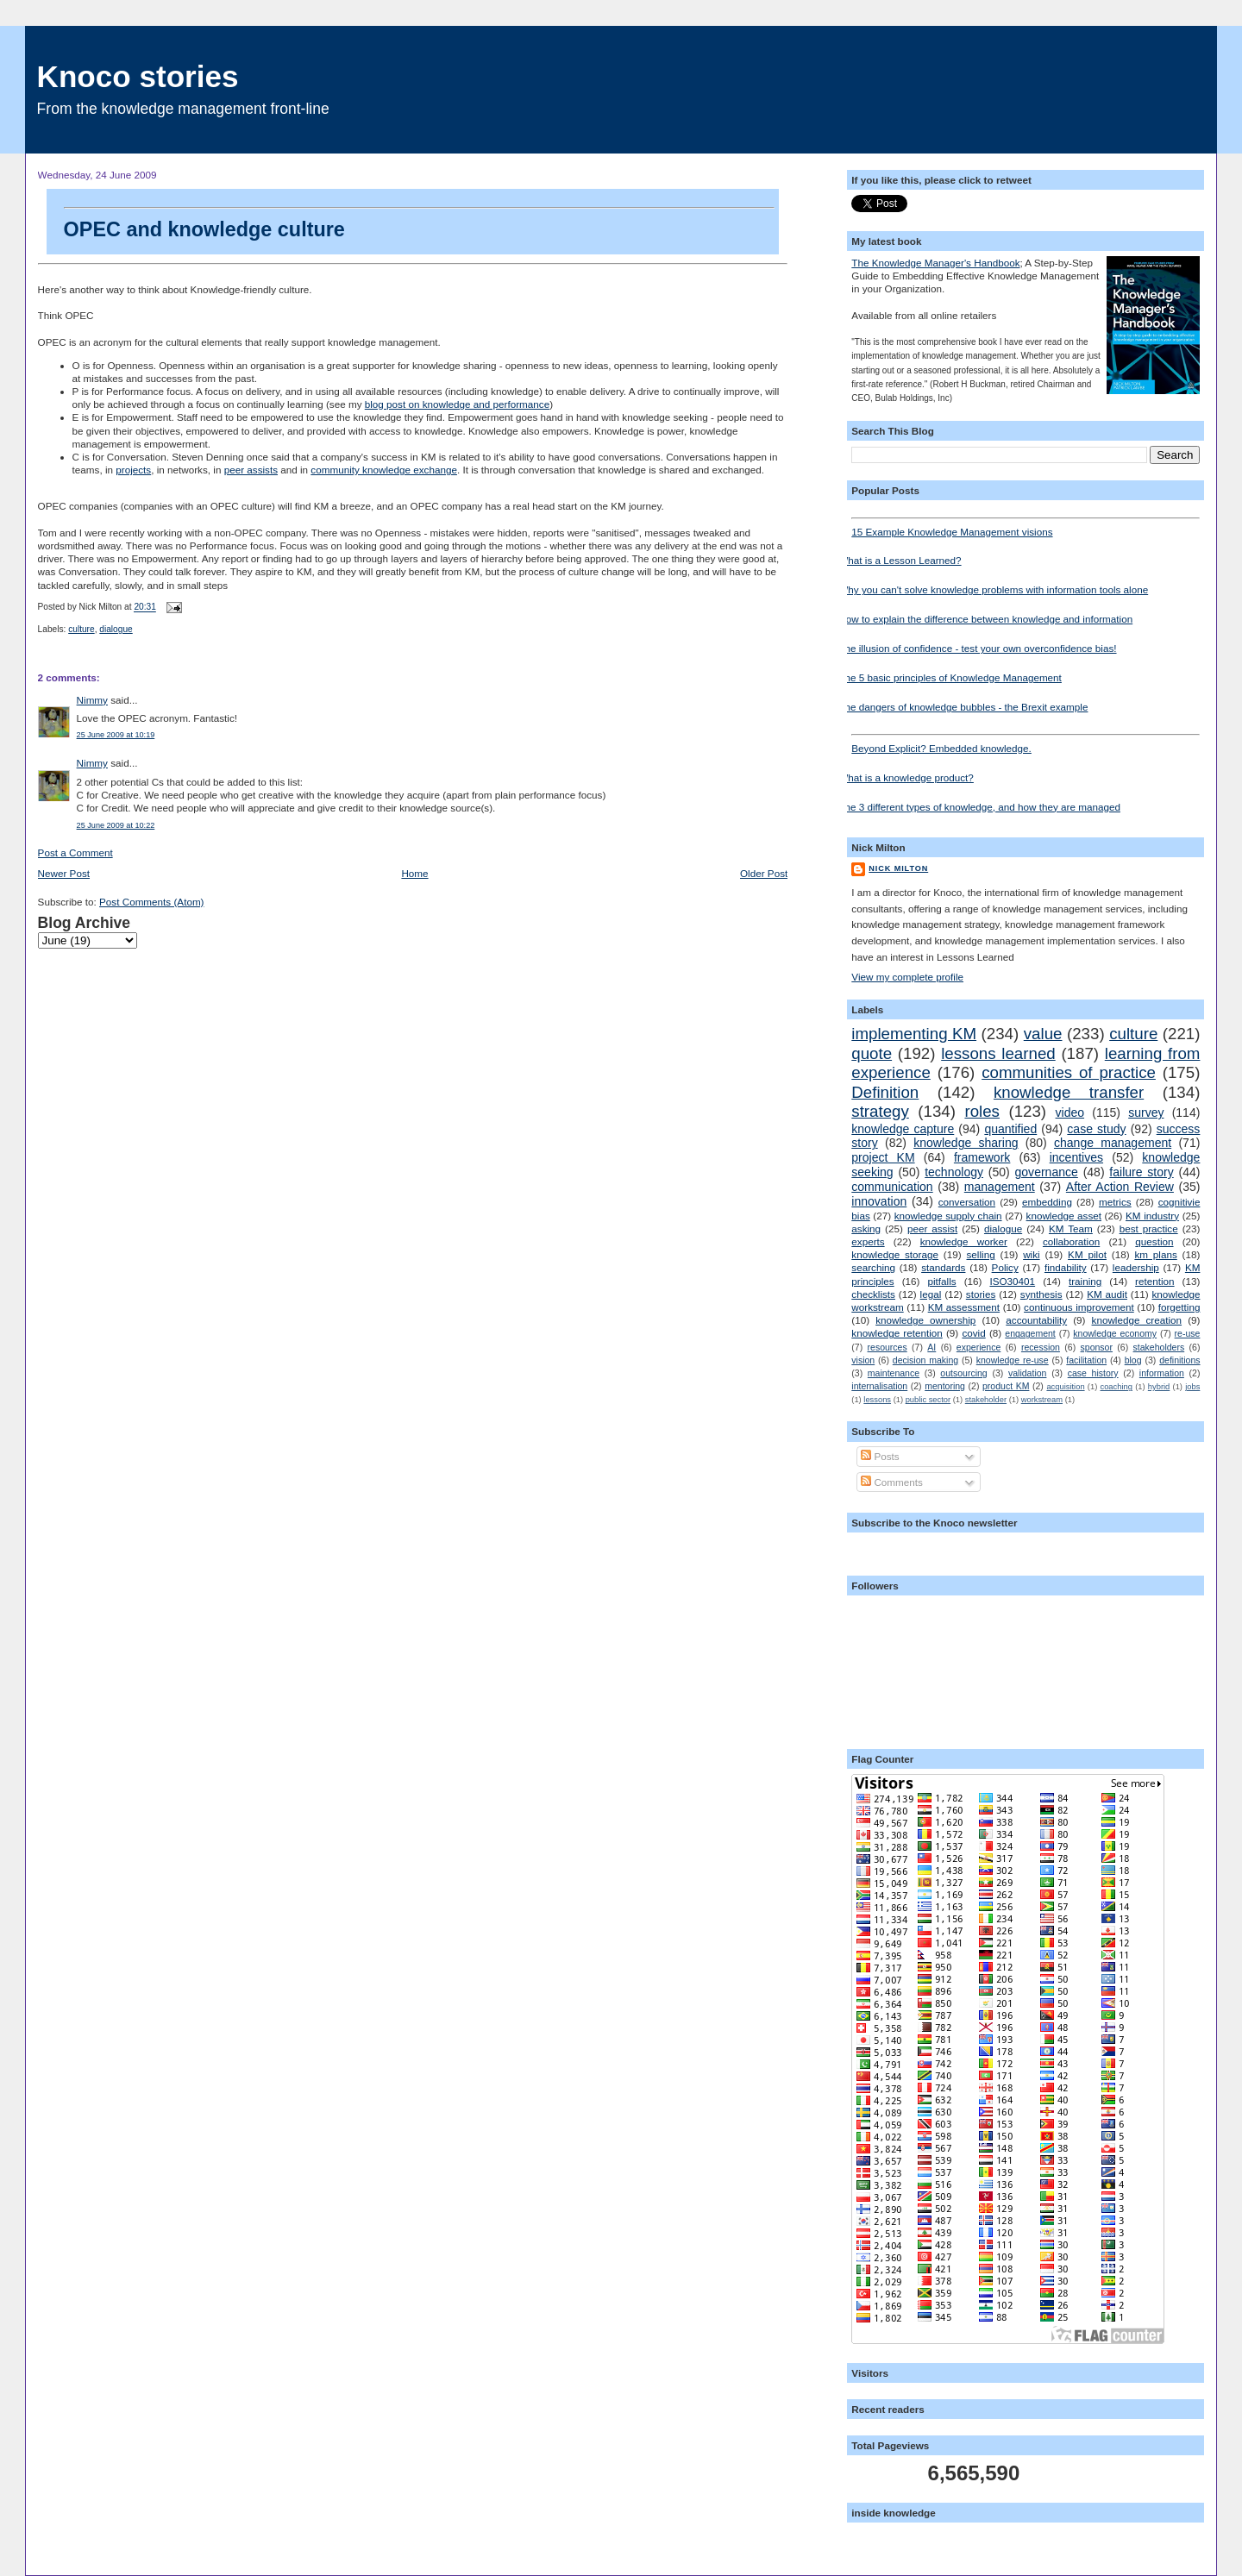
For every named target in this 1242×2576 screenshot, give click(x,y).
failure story (1141, 1172)
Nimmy (92, 699)
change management (1112, 1143)
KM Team (1071, 1228)
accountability (1036, 1320)
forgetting (1179, 1307)
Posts (880, 1456)
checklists (873, 1294)
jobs (1192, 1386)
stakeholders (1159, 1347)
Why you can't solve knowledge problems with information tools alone (993, 589)
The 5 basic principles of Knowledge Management (950, 677)
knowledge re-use (1012, 1360)
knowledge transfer (1069, 1092)
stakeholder (986, 1399)
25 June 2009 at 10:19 (116, 734)
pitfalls (942, 1281)
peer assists (251, 469)
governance (1046, 1172)
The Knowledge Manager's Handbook (935, 262)
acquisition (1065, 1386)
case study (1096, 1129)
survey (1146, 1112)
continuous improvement (1079, 1307)
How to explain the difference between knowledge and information (985, 618)
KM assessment (964, 1307)
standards (943, 1267)
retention (1154, 1281)
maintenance (893, 1373)
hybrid (1159, 1386)
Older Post (763, 873)
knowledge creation (1137, 1320)
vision (863, 1360)
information (1161, 1373)
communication (891, 1187)
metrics (1115, 1201)
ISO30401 (1012, 1281)
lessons (877, 1399)
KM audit (1107, 1294)
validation (1027, 1373)
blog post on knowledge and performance (457, 404)
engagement (1030, 1333)
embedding (1047, 1201)
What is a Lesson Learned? (899, 560)
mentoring (945, 1386)
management (999, 1187)
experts (867, 1241)
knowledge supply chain (948, 1215)
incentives (1076, 1157)
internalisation (879, 1386)
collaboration (1071, 1241)
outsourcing (963, 1373)
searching (873, 1267)
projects (133, 469)
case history (1093, 1373)
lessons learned (998, 1053)
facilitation (1086, 1360)
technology (954, 1172)
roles (982, 1111)
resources (887, 1347)
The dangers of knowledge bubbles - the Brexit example (963, 706)
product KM (1005, 1386)
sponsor (1097, 1347)
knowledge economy (1115, 1333)
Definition (885, 1092)
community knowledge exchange (383, 469)
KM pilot (1087, 1254)
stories (980, 1294)
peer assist (932, 1228)
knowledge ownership (925, 1320)
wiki (1031, 1254)
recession (1040, 1347)
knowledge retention (897, 1332)
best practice (1149, 1228)
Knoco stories (138, 76)
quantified (1010, 1129)
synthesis (1041, 1294)
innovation (878, 1201)
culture (81, 629)
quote (871, 1053)
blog (1133, 1360)
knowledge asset (1063, 1215)
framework (982, 1157)
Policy (1005, 1267)
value (1043, 1034)
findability (1065, 1267)
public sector (928, 1399)
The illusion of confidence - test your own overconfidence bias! (977, 648)
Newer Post (64, 873)
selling (981, 1254)
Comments (892, 1482)
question (1154, 1241)
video (1070, 1112)
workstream (1042, 1399)
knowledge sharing (965, 1143)
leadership (1136, 1267)
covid (973, 1332)
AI (931, 1347)
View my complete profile (907, 976)
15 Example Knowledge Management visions (1025, 527)
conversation (966, 1201)
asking (866, 1228)
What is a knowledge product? (906, 777)
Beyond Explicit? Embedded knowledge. (1025, 744)
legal (931, 1294)
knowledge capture (902, 1129)
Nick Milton (898, 868)
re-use (1188, 1333)
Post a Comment (75, 852)
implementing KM (913, 1034)
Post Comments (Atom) (151, 901)
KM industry (1152, 1215)
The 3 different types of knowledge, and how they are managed (979, 806)
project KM (882, 1157)
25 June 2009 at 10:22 (116, 825)
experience (978, 1347)
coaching (1116, 1386)
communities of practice (1069, 1072)
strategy (880, 1111)
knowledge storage (894, 1254)
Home (414, 873)
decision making (925, 1360)
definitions (1179, 1360)
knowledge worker (963, 1241)
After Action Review (1120, 1187)
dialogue (115, 629)
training (1085, 1281)
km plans (1155, 1254)
